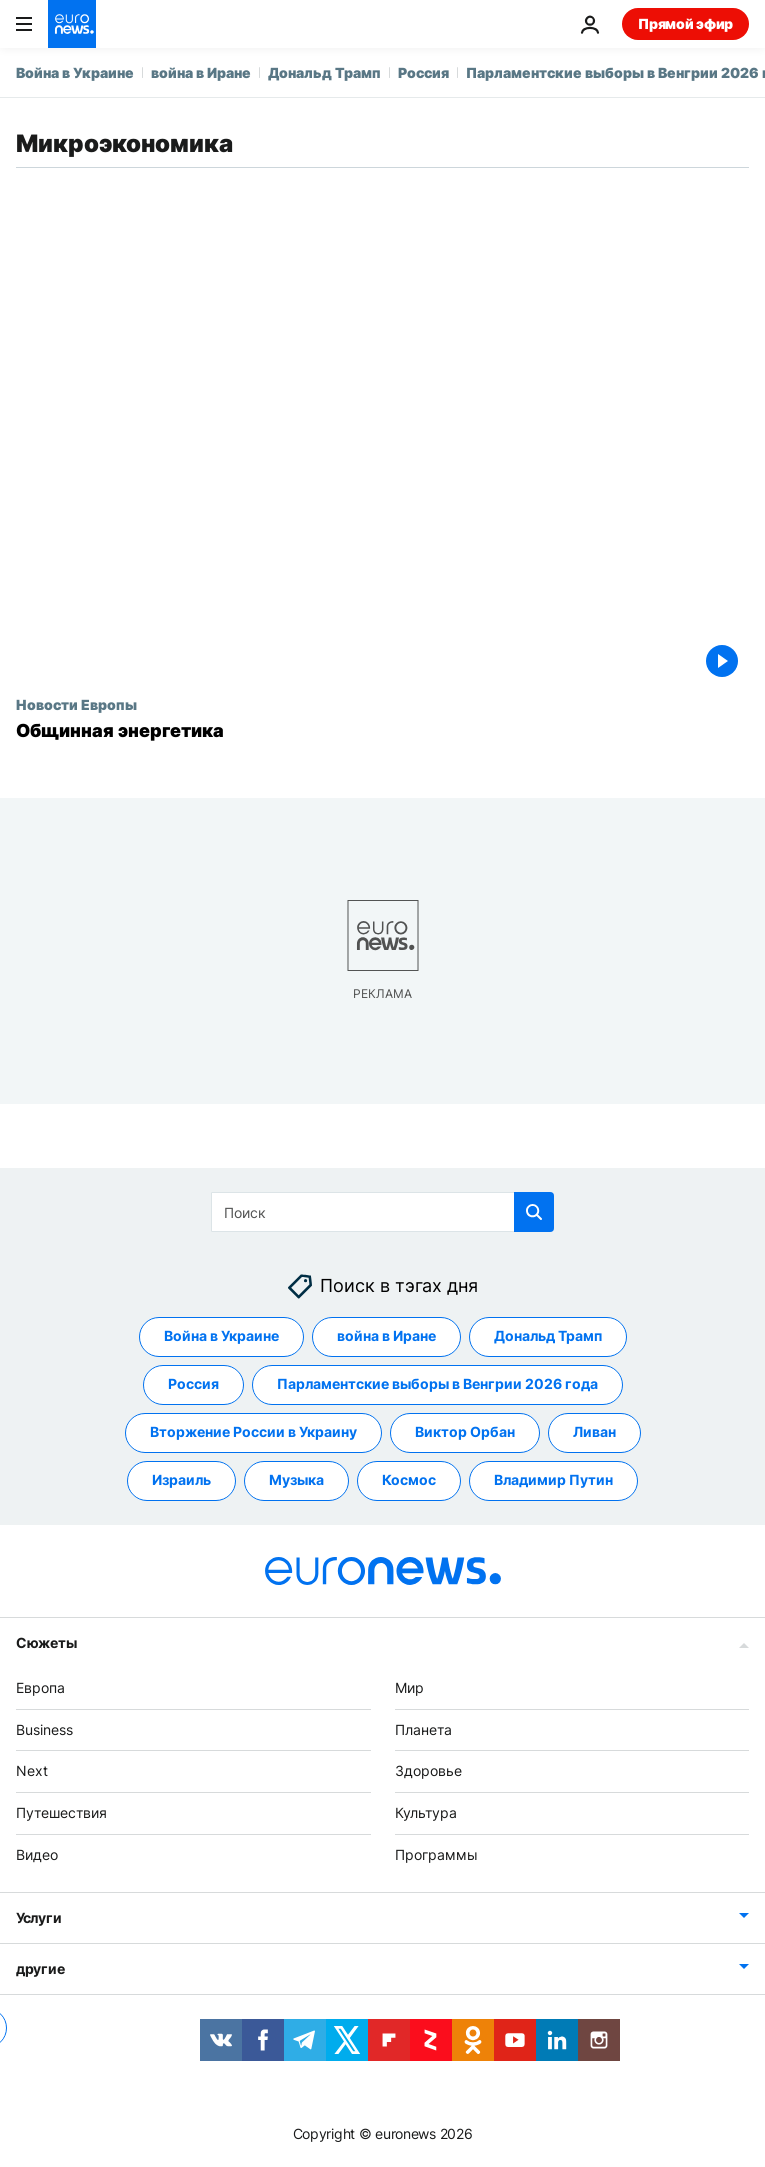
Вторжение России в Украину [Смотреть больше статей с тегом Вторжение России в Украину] (253, 1431)
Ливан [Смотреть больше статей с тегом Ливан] (594, 1431)
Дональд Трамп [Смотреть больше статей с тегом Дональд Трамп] (548, 1335)
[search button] (534, 1212)
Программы (436, 1854)
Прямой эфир (685, 23)
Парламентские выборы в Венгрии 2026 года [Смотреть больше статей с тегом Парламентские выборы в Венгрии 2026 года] (437, 1383)
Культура (426, 1812)
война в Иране (201, 72)
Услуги (38, 1917)
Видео (37, 1854)
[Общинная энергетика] (382, 731)
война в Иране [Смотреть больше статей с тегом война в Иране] (386, 1335)
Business (44, 1728)
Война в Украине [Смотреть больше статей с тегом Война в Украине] (221, 1335)
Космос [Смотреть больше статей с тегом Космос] (409, 1479)
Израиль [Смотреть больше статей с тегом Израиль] (181, 1479)
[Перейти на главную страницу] (72, 24)
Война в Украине (75, 72)
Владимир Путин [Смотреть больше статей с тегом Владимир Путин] (553, 1479)
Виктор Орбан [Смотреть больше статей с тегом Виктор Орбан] (465, 1431)
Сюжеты (46, 1642)
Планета (423, 1728)
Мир (409, 1687)
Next (32, 1770)
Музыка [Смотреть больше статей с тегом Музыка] (296, 1479)
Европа (40, 1687)
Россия (423, 72)
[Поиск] (382, 1212)
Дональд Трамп (324, 72)
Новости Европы (76, 704)
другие (40, 1968)
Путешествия (61, 1812)
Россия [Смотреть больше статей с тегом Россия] (193, 1383)
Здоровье (428, 1770)
